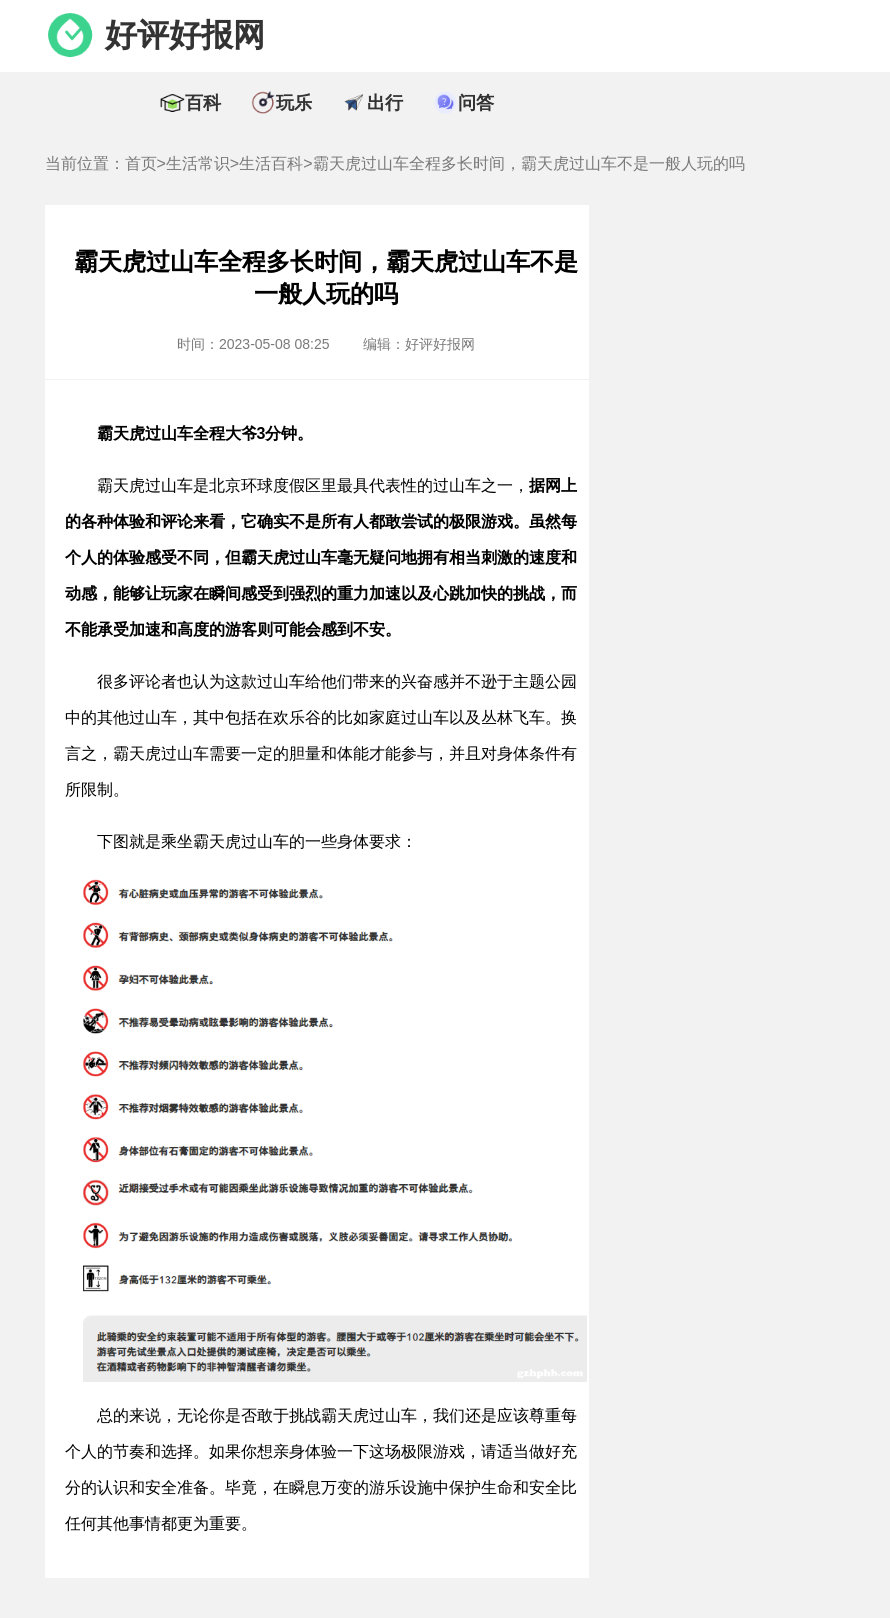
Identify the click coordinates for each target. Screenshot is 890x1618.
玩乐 (294, 103)
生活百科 (271, 163)
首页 (141, 163)
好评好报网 (185, 35)
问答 (476, 103)
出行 (385, 103)
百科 (203, 103)
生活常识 (198, 163)
